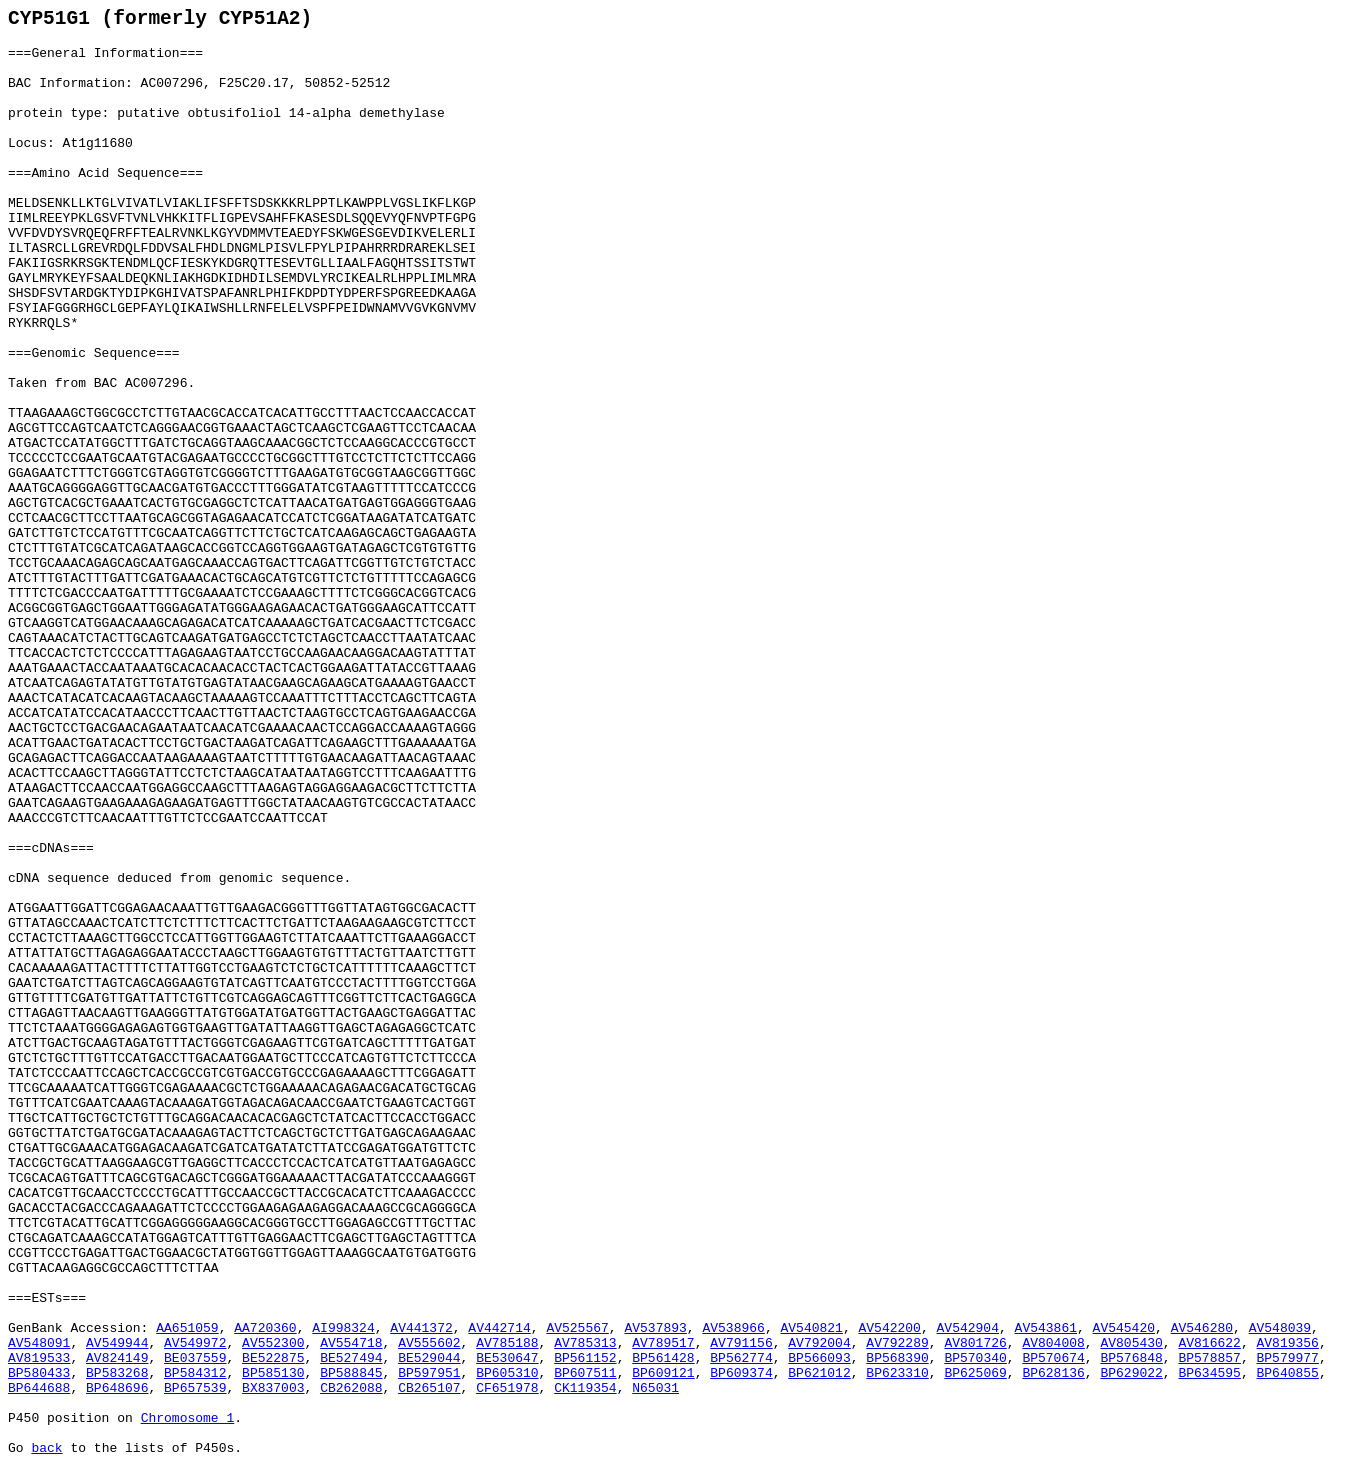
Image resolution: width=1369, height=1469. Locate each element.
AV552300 (273, 1343)
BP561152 (585, 1358)
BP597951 (429, 1373)
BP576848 (1131, 1358)
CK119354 (585, 1388)
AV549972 (195, 1343)
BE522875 (273, 1358)
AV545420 (1124, 1328)
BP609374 (741, 1373)
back (46, 1448)
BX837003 (273, 1388)
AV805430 (1131, 1343)
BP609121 (663, 1373)
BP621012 (819, 1373)
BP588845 (351, 1373)
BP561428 (663, 1358)
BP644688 (39, 1388)
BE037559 (195, 1358)
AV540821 (811, 1328)
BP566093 (819, 1358)
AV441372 (421, 1328)
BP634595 (1209, 1373)
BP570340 (975, 1358)
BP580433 (39, 1373)
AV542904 (968, 1328)
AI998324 (343, 1328)
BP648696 (117, 1388)
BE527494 (351, 1358)
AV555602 (429, 1343)
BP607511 (585, 1373)
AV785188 (507, 1343)
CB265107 (429, 1388)
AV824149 (117, 1358)
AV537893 (655, 1328)
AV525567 (577, 1328)
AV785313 (585, 1343)
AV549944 (117, 1343)
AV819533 (39, 1358)
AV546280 (1202, 1328)
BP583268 (117, 1373)
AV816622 (1209, 1343)
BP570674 (1053, 1358)
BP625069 (975, 1373)
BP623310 (897, 1373)
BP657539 (195, 1388)
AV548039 (1280, 1328)
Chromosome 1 (188, 1418)
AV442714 (499, 1328)
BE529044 (429, 1358)
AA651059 (187, 1328)
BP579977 (1288, 1358)
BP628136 (1053, 1373)
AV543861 (1046, 1328)
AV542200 (890, 1328)
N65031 (655, 1388)
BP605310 (507, 1373)
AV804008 (1053, 1343)
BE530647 (507, 1358)
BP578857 (1209, 1358)
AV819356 (1288, 1343)
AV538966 (733, 1328)
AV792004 (819, 1343)
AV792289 (897, 1343)
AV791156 (741, 1343)
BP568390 (897, 1358)
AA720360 (265, 1328)
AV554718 (351, 1343)
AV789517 (663, 1343)
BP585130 (273, 1373)
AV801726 (975, 1343)
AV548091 (39, 1343)
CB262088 (351, 1388)
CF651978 (507, 1388)
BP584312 (195, 1373)
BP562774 (741, 1358)
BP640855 (1288, 1373)
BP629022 (1131, 1373)
